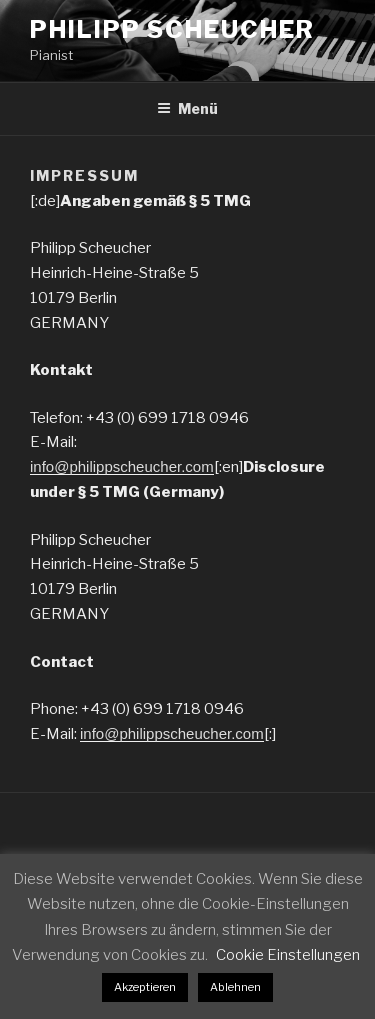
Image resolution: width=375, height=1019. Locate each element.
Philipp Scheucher (172, 29)
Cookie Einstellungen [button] (288, 955)
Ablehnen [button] (235, 987)
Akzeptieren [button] (145, 987)
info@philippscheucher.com (122, 466)
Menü (187, 108)
